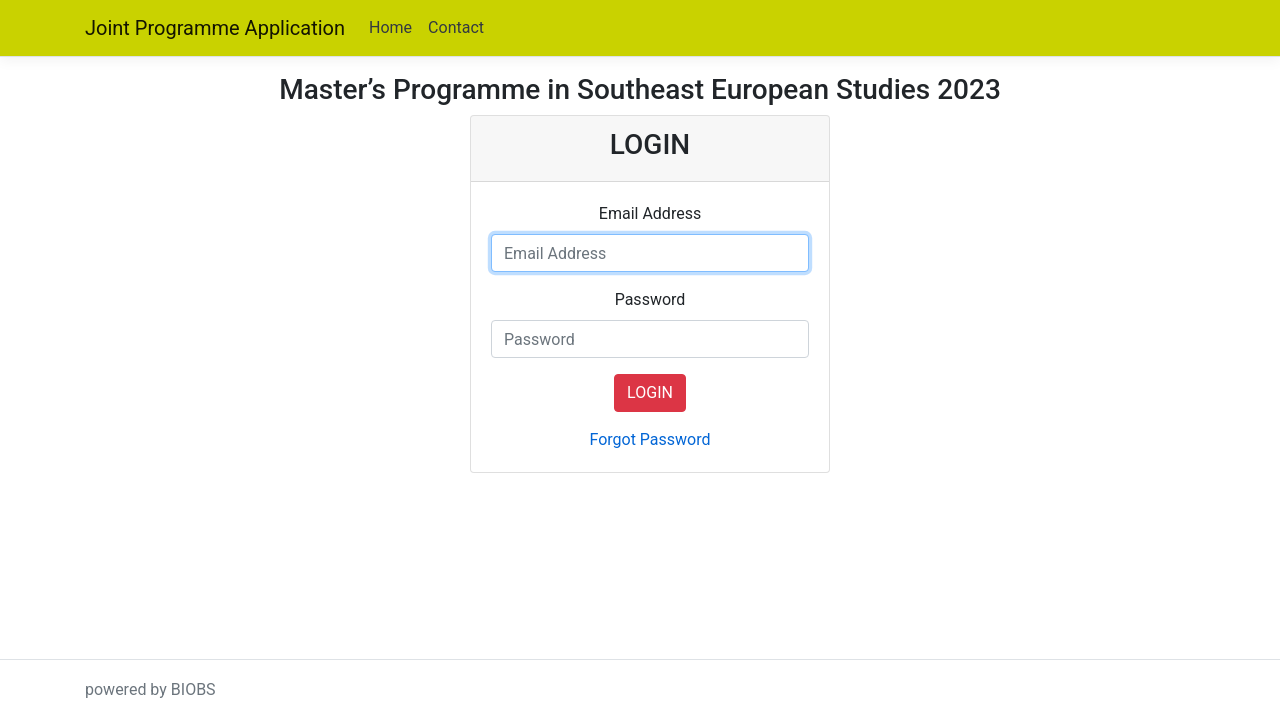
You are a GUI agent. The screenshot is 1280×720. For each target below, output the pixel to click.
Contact (456, 27)
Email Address (650, 213)
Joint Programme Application (215, 28)
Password (650, 299)
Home (390, 27)
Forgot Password (649, 439)
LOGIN (650, 392)
